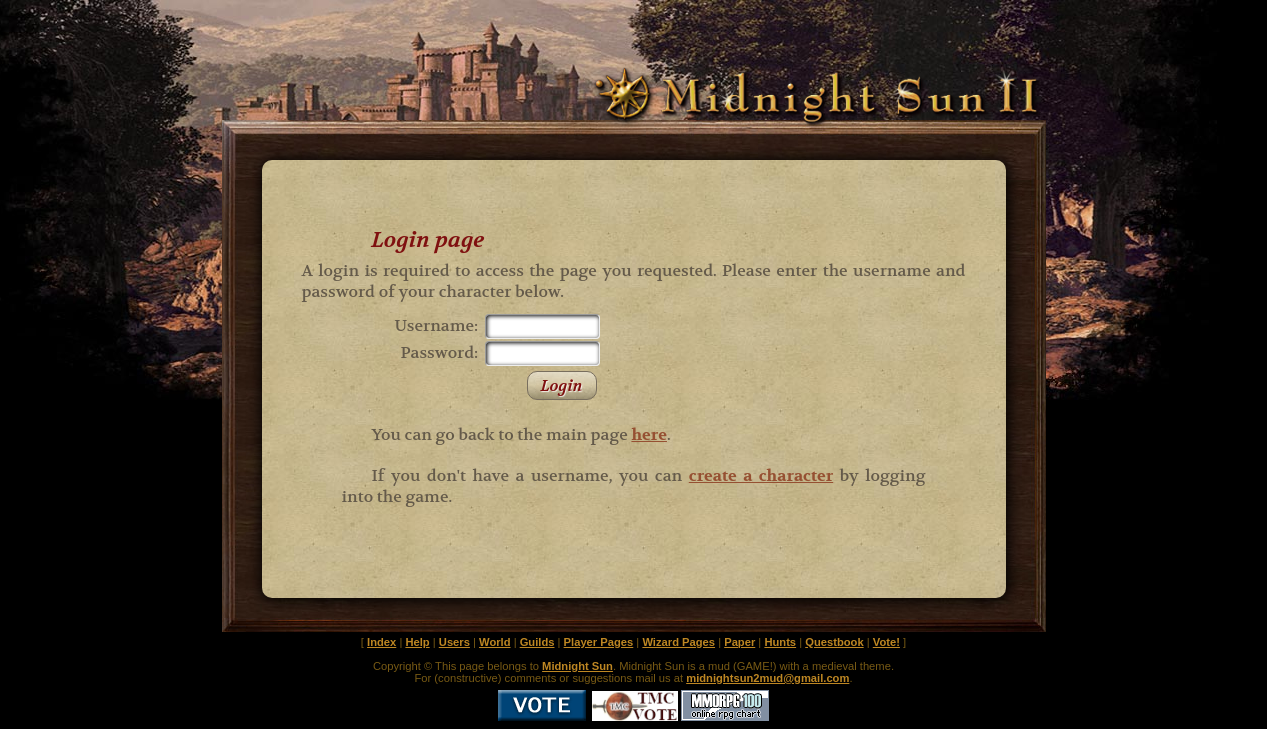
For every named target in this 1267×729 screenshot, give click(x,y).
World (495, 642)
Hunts (780, 642)
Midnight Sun (577, 666)
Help (417, 642)
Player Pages (599, 642)
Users (454, 642)
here (649, 434)
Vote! (886, 642)
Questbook (834, 642)
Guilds (537, 642)
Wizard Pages (678, 642)
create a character (761, 475)
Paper (739, 642)
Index (381, 642)
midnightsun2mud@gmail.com (767, 678)
